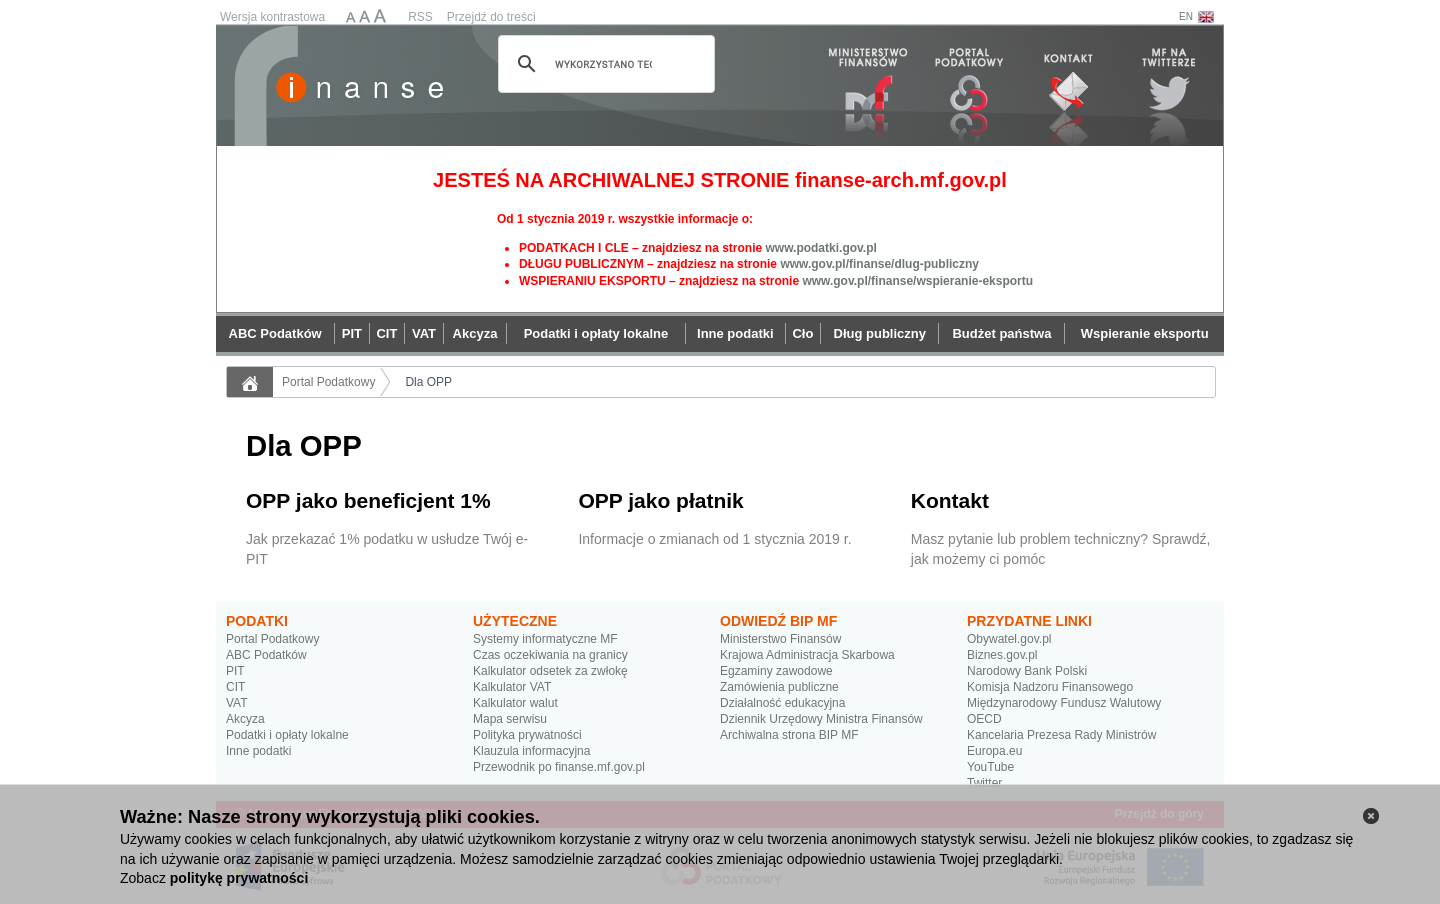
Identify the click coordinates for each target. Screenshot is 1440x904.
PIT (235, 671)
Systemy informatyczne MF (545, 639)
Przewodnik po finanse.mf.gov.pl (559, 767)
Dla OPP (428, 382)
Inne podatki (258, 751)
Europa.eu (994, 751)
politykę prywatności (239, 878)
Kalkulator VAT (512, 687)
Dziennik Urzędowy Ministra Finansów (821, 719)
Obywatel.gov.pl (1009, 639)
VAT (237, 703)
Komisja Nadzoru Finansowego (1050, 687)
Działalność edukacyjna (782, 703)
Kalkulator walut (515, 703)
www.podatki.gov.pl (820, 248)
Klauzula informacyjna (531, 751)
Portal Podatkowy (328, 382)
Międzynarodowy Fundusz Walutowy (1064, 703)
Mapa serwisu (510, 719)
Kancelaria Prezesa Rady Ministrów (1061, 735)
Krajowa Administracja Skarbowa (807, 655)
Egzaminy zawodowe (776, 671)
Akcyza (245, 719)
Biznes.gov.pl (1002, 655)
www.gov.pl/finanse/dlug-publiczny (879, 264)
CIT (235, 687)
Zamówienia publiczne (779, 687)
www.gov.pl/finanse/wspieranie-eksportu (917, 281)
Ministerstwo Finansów (780, 639)
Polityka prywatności (527, 735)
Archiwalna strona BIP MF (789, 735)
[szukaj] (603, 64)
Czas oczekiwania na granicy (550, 655)
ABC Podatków (266, 655)
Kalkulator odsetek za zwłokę (550, 671)
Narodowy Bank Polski (1027, 671)
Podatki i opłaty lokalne (287, 735)
